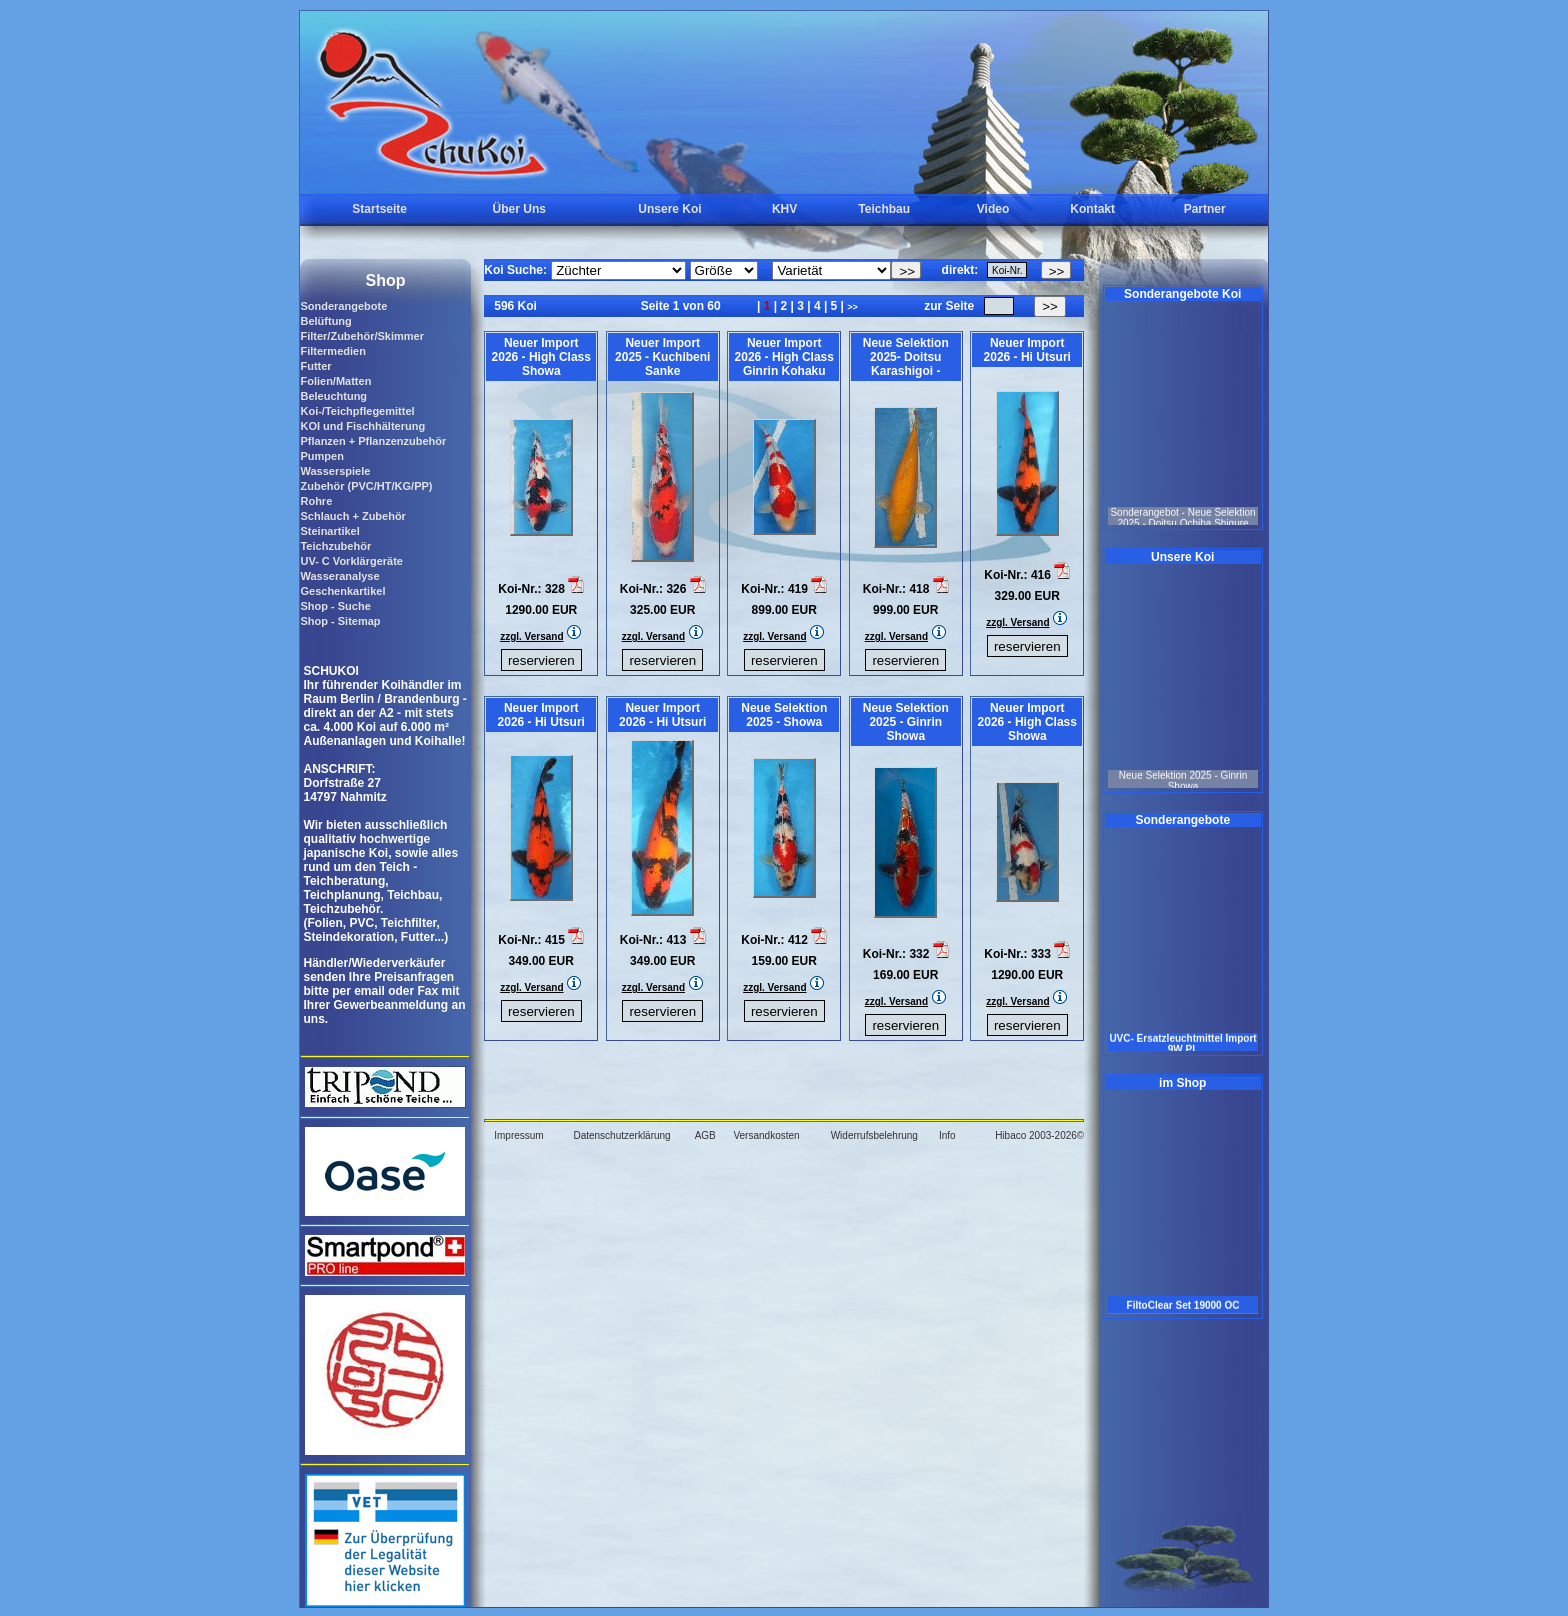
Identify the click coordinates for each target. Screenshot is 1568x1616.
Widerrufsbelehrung (874, 1135)
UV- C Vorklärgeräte (351, 561)
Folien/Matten (335, 381)
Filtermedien (332, 351)
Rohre (316, 501)
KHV (784, 209)
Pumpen (321, 456)
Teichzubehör (335, 546)
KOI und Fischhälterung (362, 426)
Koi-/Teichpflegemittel (357, 411)
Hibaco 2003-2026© (1039, 1135)
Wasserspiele (335, 471)
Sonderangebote (343, 306)
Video (993, 209)
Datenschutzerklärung (621, 1135)
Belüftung (325, 321)
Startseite (379, 209)
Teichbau (884, 209)
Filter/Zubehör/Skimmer (361, 336)
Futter (315, 366)
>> (852, 307)
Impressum (518, 1135)
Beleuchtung (333, 396)
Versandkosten (766, 1135)
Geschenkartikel (342, 591)
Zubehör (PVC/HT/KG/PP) (366, 486)
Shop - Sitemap (340, 621)
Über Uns (519, 209)
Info (947, 1135)
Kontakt (1092, 209)
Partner (1205, 209)
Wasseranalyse (339, 576)
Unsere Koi (669, 209)
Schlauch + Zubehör (352, 516)
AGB (705, 1135)
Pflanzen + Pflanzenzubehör (373, 441)
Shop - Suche (335, 606)
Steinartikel (329, 531)
